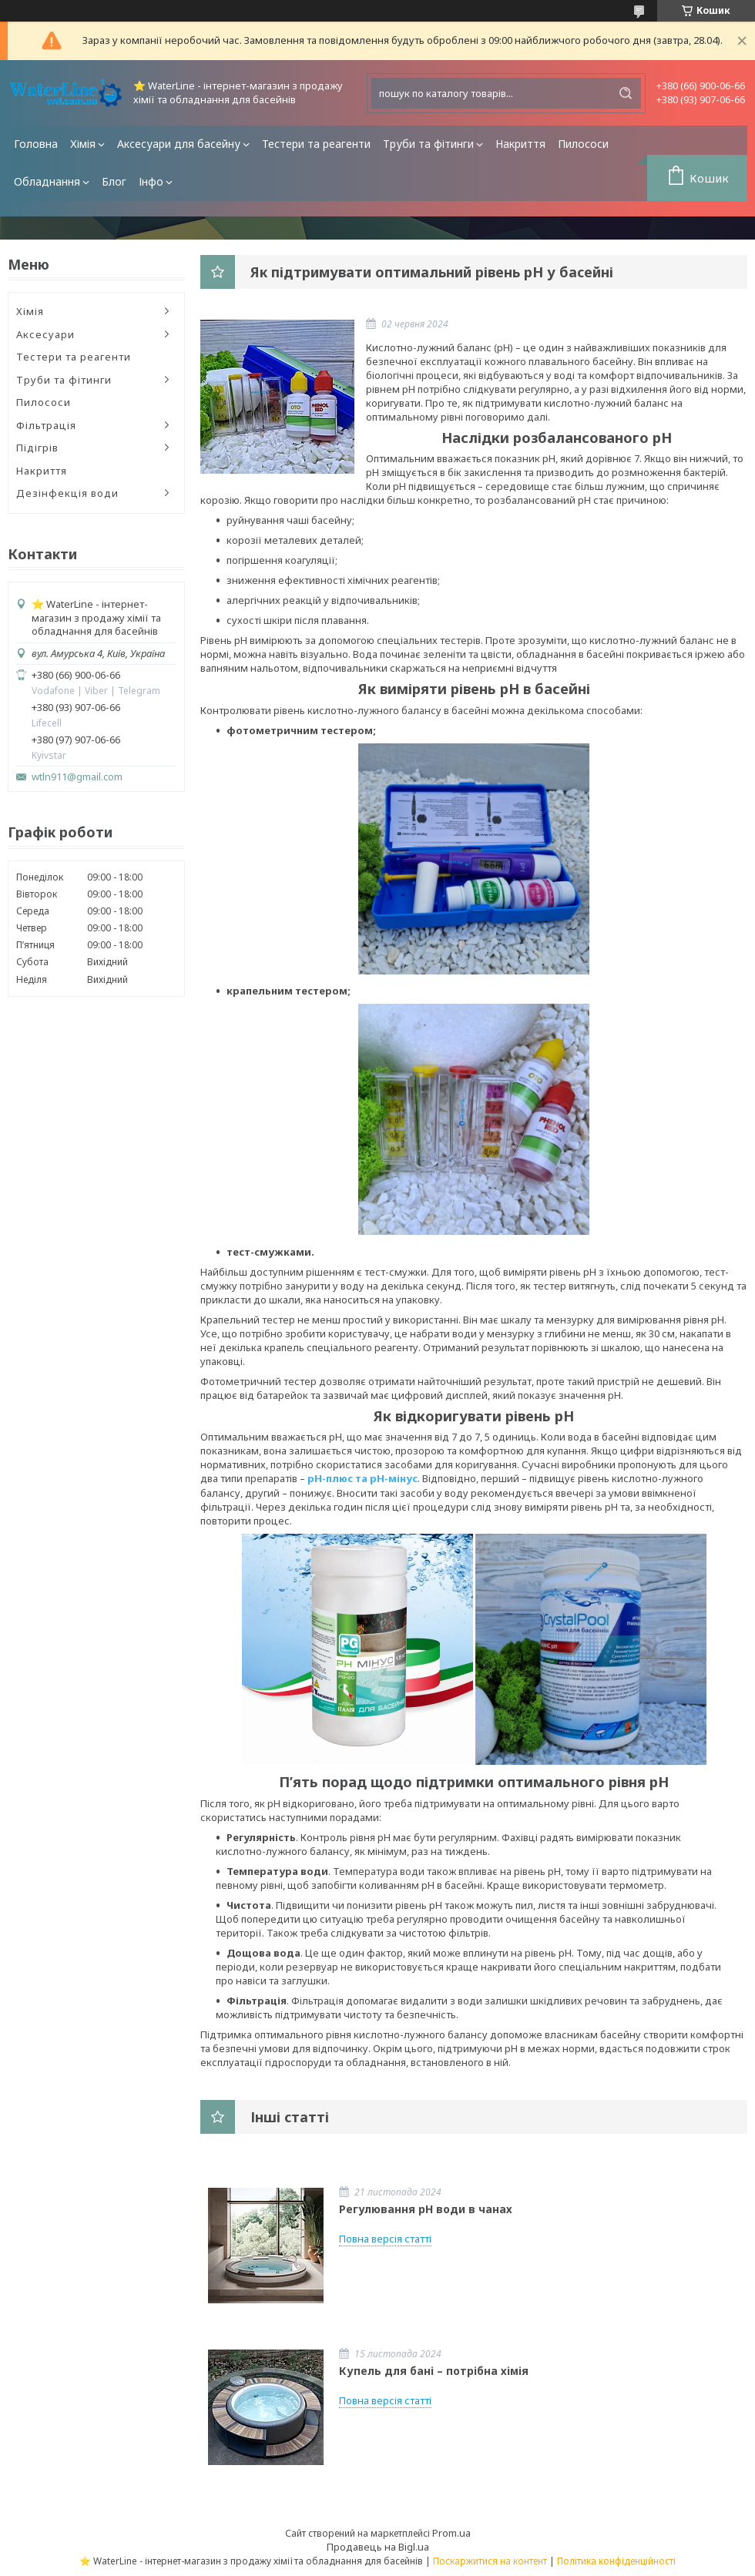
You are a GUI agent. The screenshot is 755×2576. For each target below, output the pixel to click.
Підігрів (37, 447)
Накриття (520, 143)
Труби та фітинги (428, 143)
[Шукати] (625, 93)
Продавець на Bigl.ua (378, 2547)
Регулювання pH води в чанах (425, 2209)
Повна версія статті (385, 2239)
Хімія (83, 143)
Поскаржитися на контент (490, 2561)
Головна (36, 143)
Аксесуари (45, 334)
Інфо (151, 181)
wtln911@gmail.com (77, 776)
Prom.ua (451, 2533)
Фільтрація (46, 425)
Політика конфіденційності (616, 2561)
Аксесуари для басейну (178, 143)
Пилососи (583, 143)
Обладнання (47, 181)
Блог (114, 181)
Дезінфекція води (67, 493)
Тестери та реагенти (316, 143)
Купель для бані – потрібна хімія (433, 2370)
